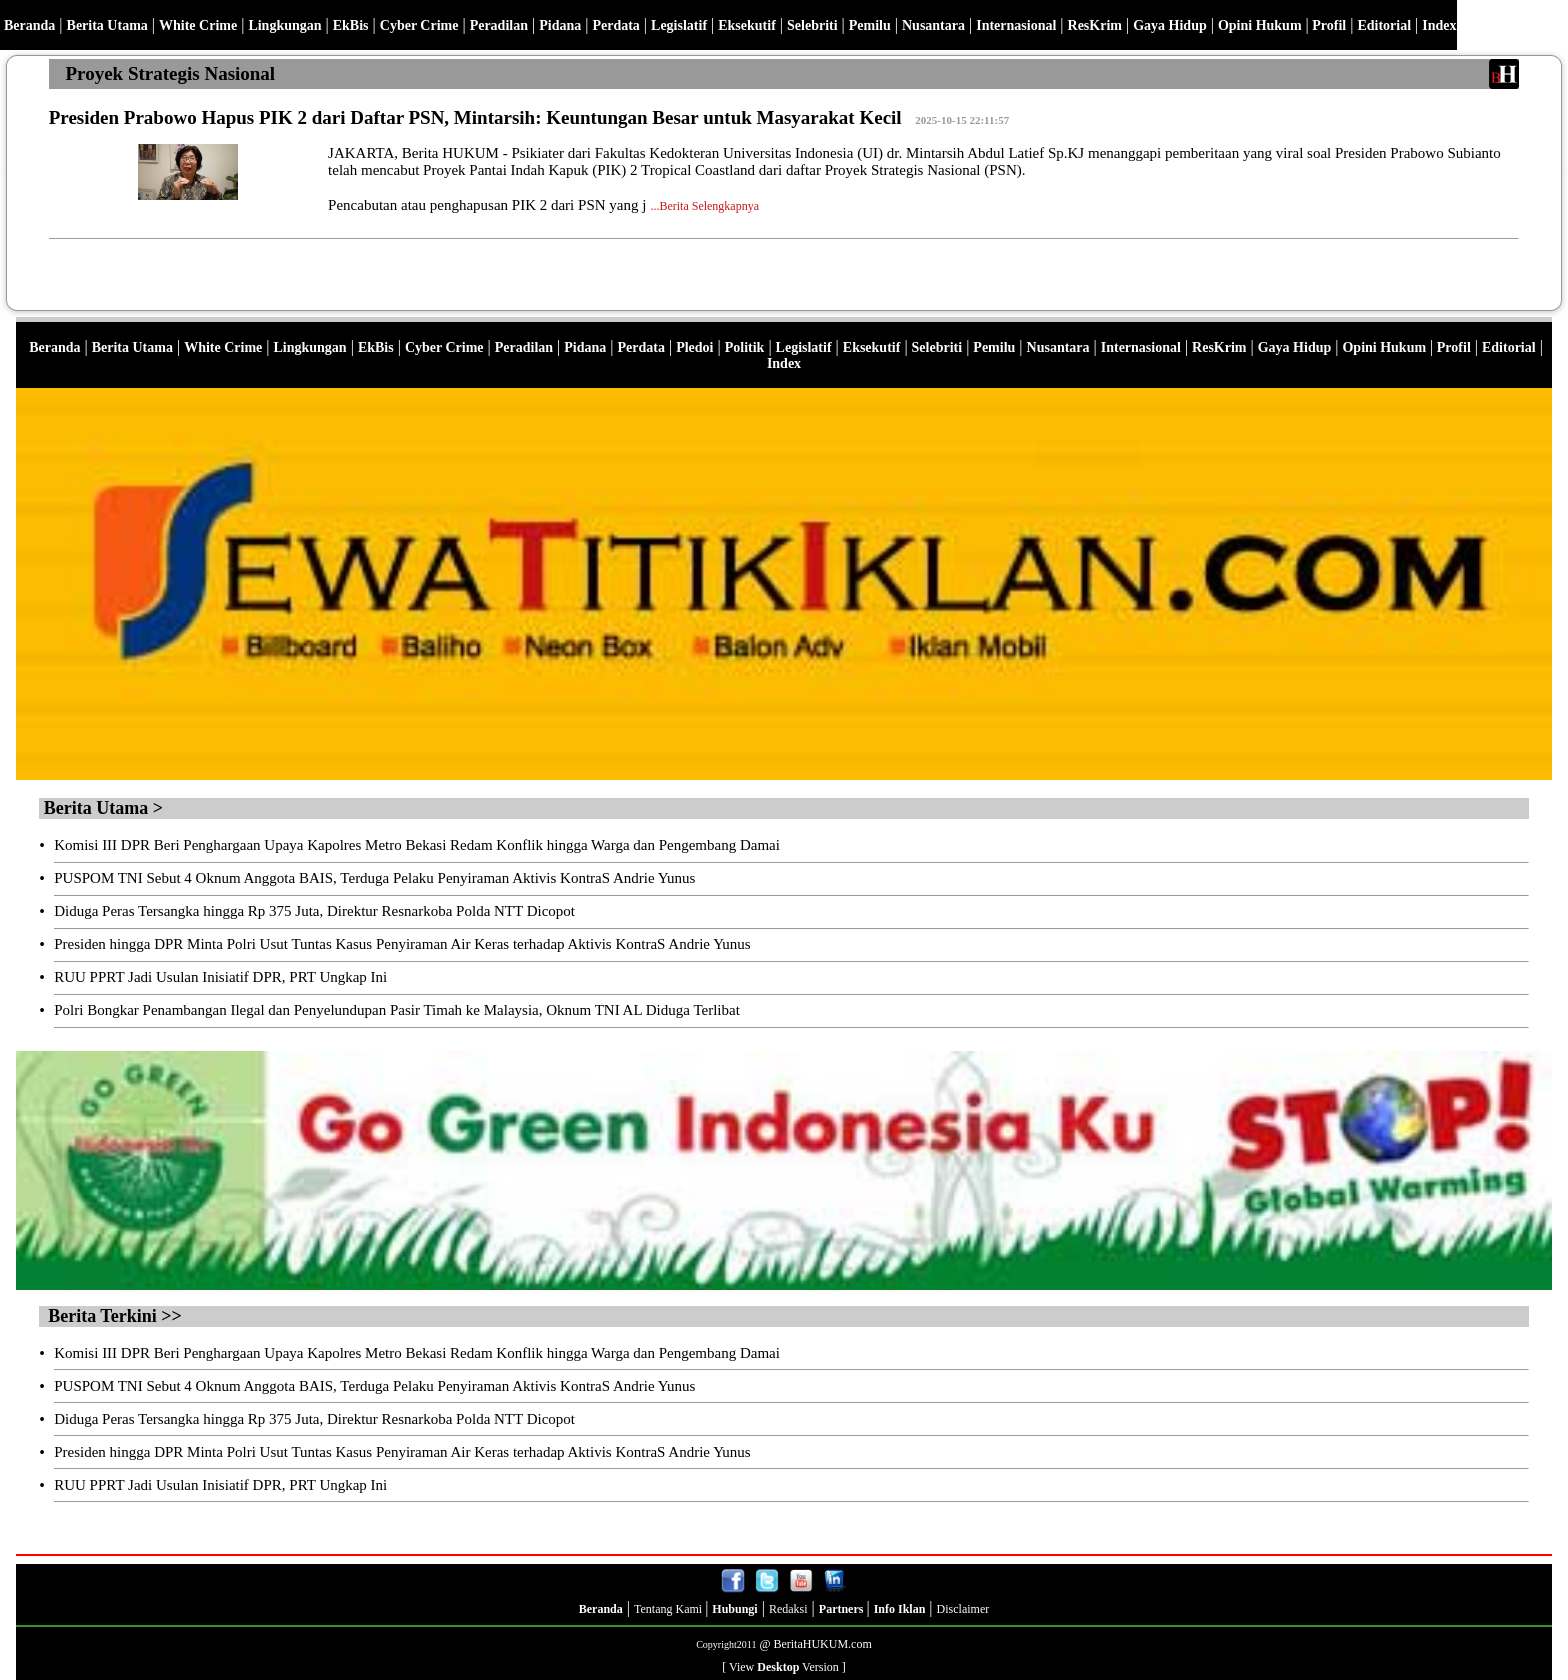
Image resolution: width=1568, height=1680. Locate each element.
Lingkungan (284, 25)
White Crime (198, 25)
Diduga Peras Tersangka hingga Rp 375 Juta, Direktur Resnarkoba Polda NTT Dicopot (314, 911)
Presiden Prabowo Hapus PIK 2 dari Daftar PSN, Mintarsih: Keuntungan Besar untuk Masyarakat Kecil (475, 117)
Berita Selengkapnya (709, 206)
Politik (745, 347)
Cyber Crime (419, 25)
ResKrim (1095, 25)
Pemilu (870, 25)
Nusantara (933, 25)
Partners (843, 1609)
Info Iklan (900, 1609)
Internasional (1016, 25)
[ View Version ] (784, 1667)
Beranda (29, 25)
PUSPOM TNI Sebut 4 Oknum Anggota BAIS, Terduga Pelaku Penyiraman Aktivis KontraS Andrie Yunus (374, 878)
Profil (1327, 25)
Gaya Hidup (1170, 25)
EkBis (351, 25)
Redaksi (788, 1609)
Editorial (1384, 25)
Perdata (615, 25)
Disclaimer (963, 1609)
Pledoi (694, 347)
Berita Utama (107, 25)
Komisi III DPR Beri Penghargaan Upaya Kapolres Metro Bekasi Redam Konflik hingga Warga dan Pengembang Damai (417, 845)
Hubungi (734, 1609)
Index (1439, 25)
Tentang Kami (669, 1609)
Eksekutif (747, 25)
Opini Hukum (1260, 25)
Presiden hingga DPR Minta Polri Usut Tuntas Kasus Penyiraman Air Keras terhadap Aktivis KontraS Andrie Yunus (402, 944)
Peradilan (499, 25)
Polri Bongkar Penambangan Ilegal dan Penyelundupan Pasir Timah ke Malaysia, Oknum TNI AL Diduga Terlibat (397, 1010)
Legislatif (679, 25)
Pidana (560, 25)
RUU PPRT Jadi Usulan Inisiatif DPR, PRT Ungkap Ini (220, 977)
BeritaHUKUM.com (822, 1644)
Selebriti (812, 25)
